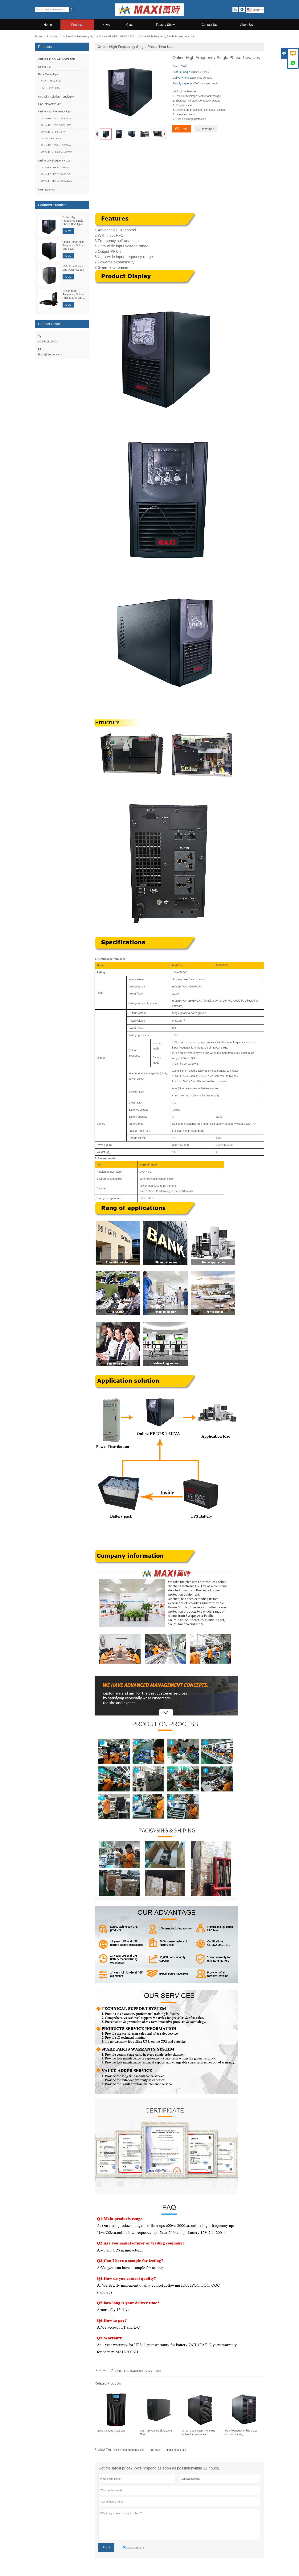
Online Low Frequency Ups (54, 160)
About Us (246, 24)
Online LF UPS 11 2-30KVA (55, 167)
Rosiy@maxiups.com (50, 354)
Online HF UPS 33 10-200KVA (56, 152)
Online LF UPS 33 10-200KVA (56, 181)
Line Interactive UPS (50, 104)
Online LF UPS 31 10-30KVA (55, 174)
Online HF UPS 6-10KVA (53, 132)
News (106, 24)
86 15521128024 (48, 341)
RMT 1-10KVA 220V (51, 81)
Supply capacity (182, 83)
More (68, 230)
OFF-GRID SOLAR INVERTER (56, 59)
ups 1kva (155, 2450)
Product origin (181, 71)
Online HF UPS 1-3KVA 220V (116, 36)
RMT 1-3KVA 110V (50, 88)
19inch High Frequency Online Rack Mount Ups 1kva (73, 294)
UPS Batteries (46, 189)
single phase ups (176, 2450)
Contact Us (209, 24)
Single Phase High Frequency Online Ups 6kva (73, 245)
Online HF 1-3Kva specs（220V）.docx (135, 2371)
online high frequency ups (129, 2450)
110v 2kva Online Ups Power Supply (73, 268)
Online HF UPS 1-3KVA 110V (56, 125)
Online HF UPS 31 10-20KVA (56, 145)
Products (77, 24)
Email (181, 128)
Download (205, 129)
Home (48, 24)
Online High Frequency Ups (78, 36)
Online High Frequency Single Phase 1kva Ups (73, 221)
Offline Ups (44, 66)
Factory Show (165, 24)
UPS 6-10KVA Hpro (51, 138)
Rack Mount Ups (48, 74)
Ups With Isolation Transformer (56, 96)
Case (129, 24)
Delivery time (181, 77)
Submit (106, 2548)
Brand (176, 66)
